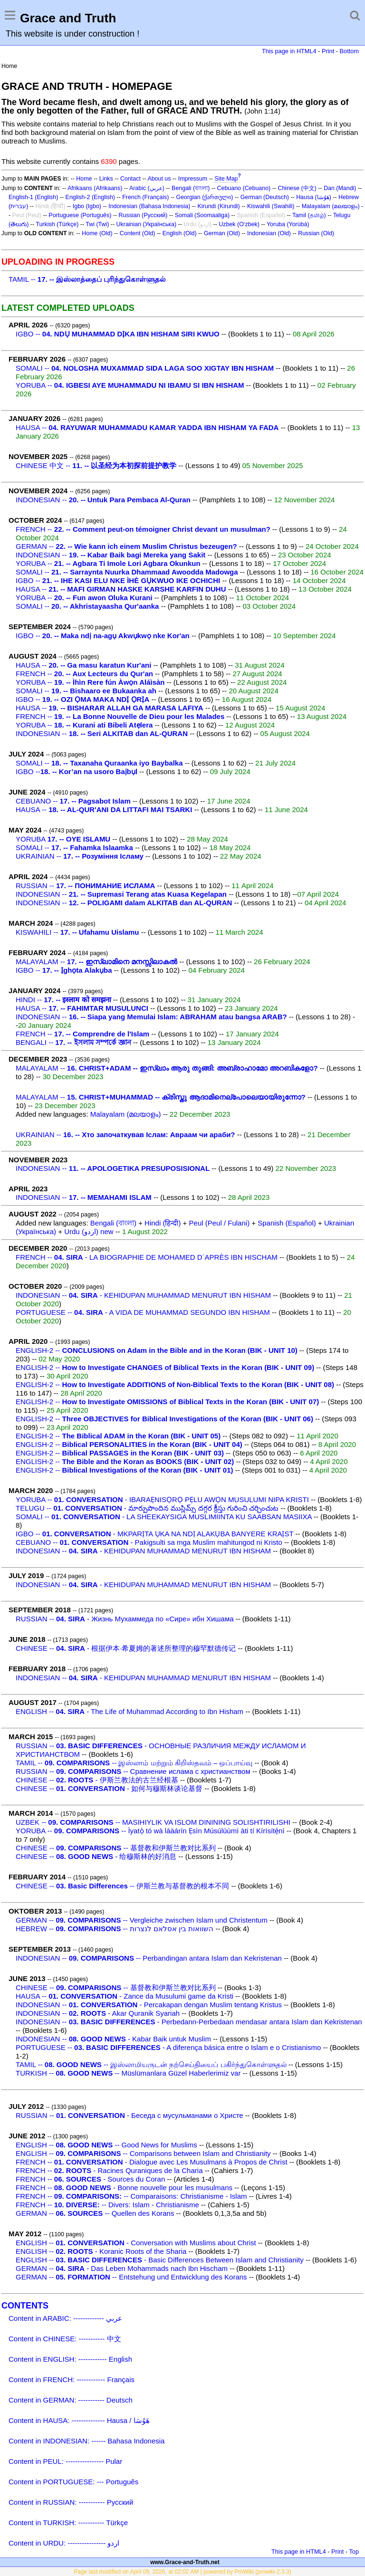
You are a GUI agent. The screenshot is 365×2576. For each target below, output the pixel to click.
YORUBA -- (130, 385)
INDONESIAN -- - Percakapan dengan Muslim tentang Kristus (149, 2005)
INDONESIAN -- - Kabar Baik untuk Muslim (113, 2039)
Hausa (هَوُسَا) (313, 197)
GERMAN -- (126, 546)
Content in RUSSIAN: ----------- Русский (71, 2502)
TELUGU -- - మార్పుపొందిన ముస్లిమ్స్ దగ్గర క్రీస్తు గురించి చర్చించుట (147, 1508)
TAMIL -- (87, 279)
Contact (130, 178)
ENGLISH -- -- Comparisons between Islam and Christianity (143, 2153)
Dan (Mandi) (340, 188)
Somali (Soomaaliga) (202, 215)
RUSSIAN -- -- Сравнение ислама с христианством (133, 1771)
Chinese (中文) (297, 188)
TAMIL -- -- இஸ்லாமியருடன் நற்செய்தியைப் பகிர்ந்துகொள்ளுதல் (151, 2064)
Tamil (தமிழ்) (309, 215)
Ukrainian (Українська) (146, 224)
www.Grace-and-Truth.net (185, 2562)
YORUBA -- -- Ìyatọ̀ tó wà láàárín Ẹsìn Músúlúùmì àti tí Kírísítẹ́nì (150, 1831)
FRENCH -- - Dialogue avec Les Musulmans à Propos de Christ (152, 2162)
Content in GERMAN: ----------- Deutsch (71, 2400)
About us (159, 178)
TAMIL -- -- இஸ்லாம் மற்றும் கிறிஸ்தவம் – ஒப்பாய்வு (134, 1763)
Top (354, 2551)
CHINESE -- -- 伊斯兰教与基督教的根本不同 (122, 1886)
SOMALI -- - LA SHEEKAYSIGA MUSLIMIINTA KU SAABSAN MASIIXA (164, 1517)
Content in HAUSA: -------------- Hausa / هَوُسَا (79, 2420)
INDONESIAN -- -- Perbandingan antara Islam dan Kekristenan (149, 1958)
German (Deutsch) (264, 197)
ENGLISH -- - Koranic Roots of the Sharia (101, 2251)
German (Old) (222, 233)
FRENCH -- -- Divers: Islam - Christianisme (107, 2205)
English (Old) (180, 233)
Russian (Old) (316, 233)
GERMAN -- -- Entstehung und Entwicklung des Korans (131, 2277)
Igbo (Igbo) (87, 206)
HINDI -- (63, 1000)
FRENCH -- (143, 529)
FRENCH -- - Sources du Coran (90, 2179)
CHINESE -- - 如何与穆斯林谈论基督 (109, 1788)
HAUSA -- (147, 427)
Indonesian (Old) (269, 233)
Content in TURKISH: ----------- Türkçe (68, 2523)
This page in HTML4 (289, 51)
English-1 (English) (33, 197)
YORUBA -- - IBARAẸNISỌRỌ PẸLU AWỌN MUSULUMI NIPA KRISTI (162, 1499)
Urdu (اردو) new (88, 1231)
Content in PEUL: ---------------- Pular (65, 2461)
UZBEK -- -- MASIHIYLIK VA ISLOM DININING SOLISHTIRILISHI (153, 1822)
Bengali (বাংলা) (191, 188)
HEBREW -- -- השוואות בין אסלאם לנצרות (114, 1929)
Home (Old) (97, 233)
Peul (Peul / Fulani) (219, 1223)
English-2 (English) (90, 197)
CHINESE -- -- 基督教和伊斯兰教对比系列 (116, 1848)
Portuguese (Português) (79, 215)
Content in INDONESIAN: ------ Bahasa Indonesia (86, 2441)
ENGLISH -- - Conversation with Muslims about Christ (136, 2243)
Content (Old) (137, 233)
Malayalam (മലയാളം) (331, 206)
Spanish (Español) (287, 1223)
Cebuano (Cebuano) (244, 188)
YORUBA (63, 839)
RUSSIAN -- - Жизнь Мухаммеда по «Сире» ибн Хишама (125, 1619)
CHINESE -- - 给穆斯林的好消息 (96, 1856)
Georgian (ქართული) (204, 197)
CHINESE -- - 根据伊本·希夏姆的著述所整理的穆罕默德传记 (126, 1648)
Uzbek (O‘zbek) (239, 224)
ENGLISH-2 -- (157, 1350)
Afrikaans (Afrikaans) (94, 188)
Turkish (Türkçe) (57, 224)
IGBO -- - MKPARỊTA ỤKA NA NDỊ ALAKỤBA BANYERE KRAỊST (154, 1534)
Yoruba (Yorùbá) (288, 224)
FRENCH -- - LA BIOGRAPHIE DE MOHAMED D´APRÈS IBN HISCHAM (147, 1257)
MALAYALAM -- (96, 962)
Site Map (226, 178)
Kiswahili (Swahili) (271, 206)
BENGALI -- (73, 1042)
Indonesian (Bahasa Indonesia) (149, 206)
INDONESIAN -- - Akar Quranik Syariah (98, 2013)
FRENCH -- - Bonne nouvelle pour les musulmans (124, 2187)
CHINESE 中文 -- (96, 465)
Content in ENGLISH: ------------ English (70, 2359)
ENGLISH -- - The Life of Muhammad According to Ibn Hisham (129, 1711)
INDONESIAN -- (103, 500)
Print (328, 51)
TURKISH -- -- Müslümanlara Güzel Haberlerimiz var (128, 2073)
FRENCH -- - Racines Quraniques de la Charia (109, 2170)
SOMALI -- (145, 368)
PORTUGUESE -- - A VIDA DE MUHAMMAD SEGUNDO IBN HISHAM (143, 1312)
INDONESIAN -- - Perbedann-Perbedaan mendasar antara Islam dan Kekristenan (189, 2022)
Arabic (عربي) (146, 188)
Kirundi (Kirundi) (219, 206)
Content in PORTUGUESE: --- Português (73, 2482)
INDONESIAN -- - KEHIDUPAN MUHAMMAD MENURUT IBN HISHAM (143, 1295)
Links (106, 178)
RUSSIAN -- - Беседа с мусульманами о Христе (129, 2115)
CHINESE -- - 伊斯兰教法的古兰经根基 (97, 1780)
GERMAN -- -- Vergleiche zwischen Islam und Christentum (142, 1920)
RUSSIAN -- (85, 885)
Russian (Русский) (143, 215)
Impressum (193, 178)
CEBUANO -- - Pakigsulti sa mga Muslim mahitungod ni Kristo (149, 1542)
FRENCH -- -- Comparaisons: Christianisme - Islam (131, 2196)
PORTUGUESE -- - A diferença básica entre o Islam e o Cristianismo (168, 2047)
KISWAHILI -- (77, 932)
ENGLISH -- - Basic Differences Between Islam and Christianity (160, 2260)
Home (84, 178)
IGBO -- (118, 334)
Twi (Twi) (97, 224)
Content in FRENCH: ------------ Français (71, 2379)
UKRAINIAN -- (80, 856)
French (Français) (145, 197)
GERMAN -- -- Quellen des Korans (95, 2213)
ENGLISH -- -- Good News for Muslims (106, 2145)
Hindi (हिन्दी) (162, 1223)
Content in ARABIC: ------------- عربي (65, 2318)
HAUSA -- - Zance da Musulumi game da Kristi (124, 1996)
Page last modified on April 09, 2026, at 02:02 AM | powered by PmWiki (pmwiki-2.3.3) (182, 2571)
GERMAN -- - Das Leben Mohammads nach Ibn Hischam (122, 2268)
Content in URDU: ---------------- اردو (64, 2543)
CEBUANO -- (73, 801)
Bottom (349, 51)
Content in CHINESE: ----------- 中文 (65, 2339)
